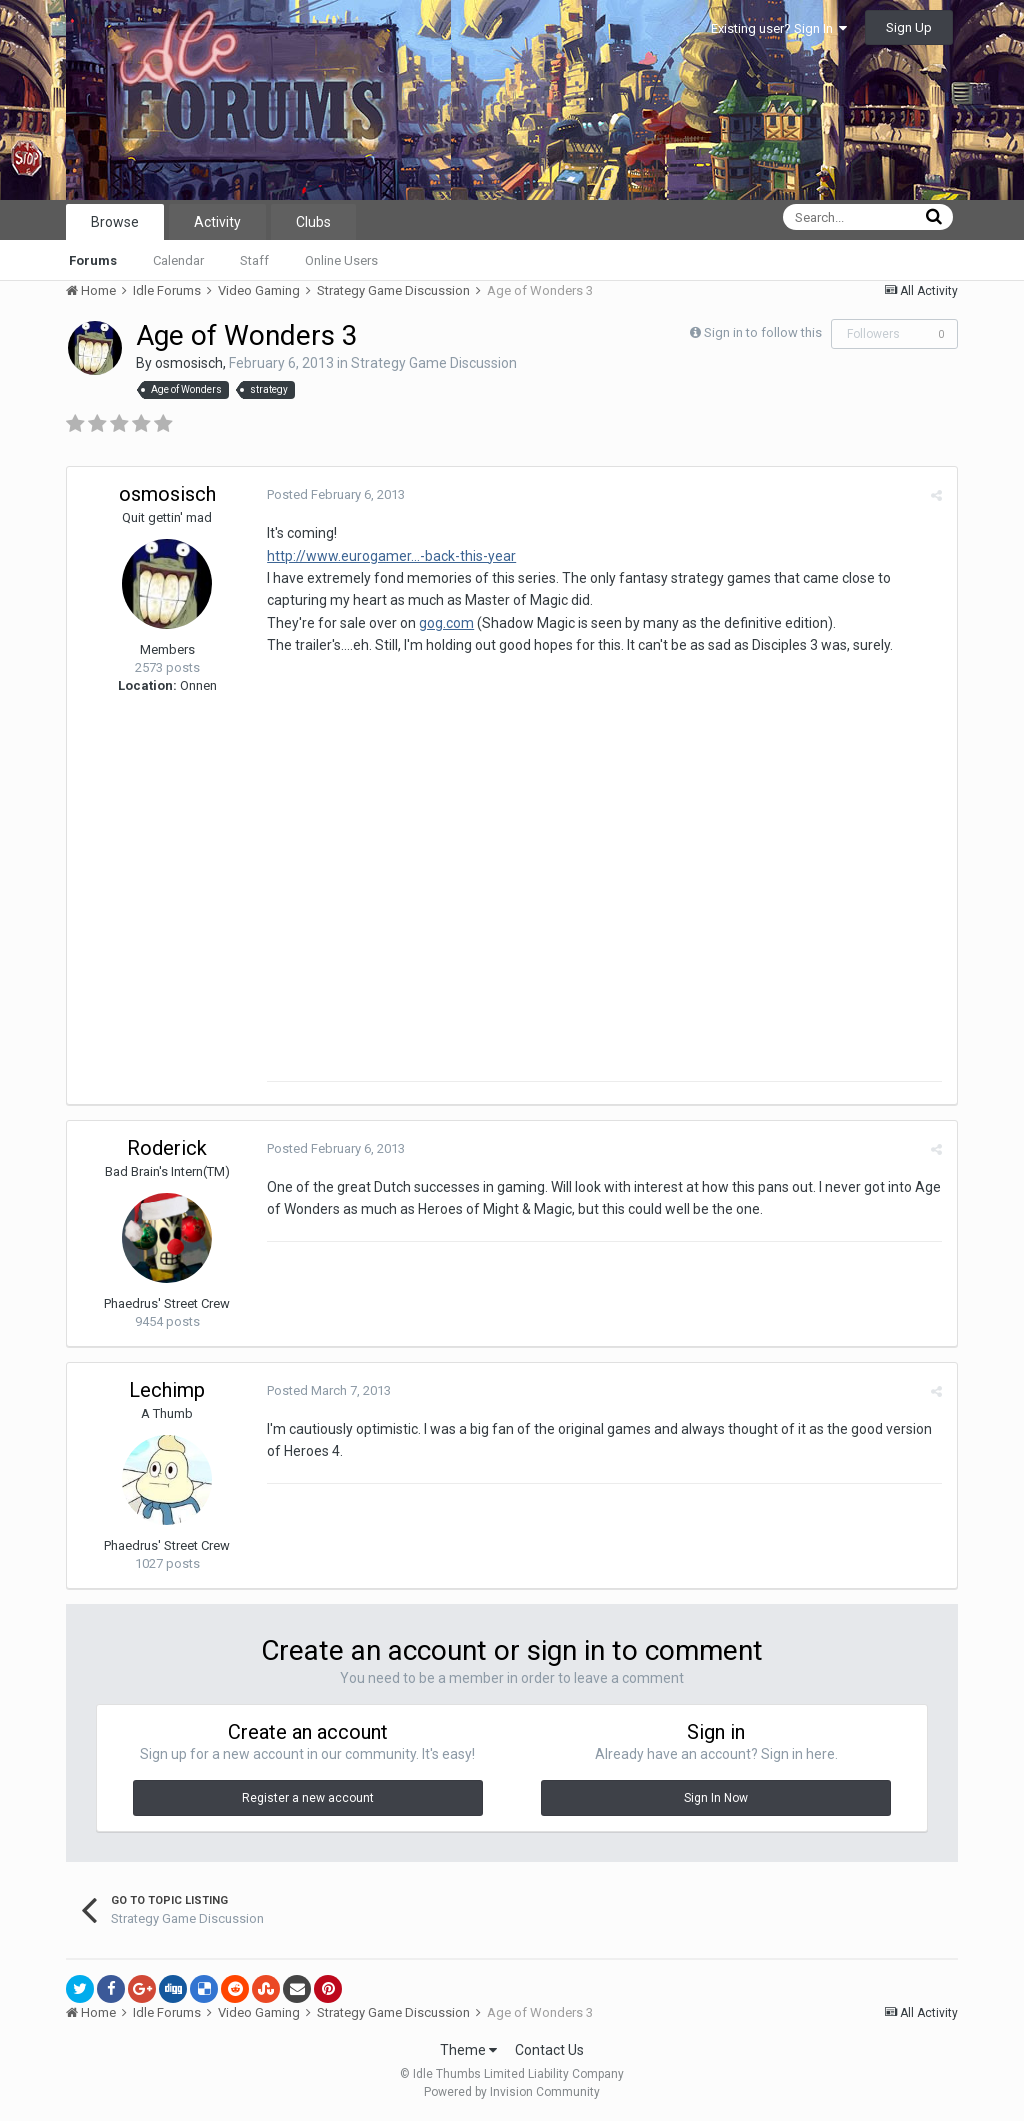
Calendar (178, 260)
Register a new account (308, 1798)
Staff (254, 260)
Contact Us (549, 2050)
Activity (217, 222)
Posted (336, 494)
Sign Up (909, 27)
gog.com (446, 623)
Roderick (167, 1148)
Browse (115, 222)
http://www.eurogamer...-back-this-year (391, 556)
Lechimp (167, 1390)
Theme (468, 2050)
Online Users (341, 260)
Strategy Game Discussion (434, 363)
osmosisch (189, 363)
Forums (93, 260)
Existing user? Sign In (779, 28)
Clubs (313, 222)
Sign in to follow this (763, 332)
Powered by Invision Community (512, 2092)
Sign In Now (716, 1798)
